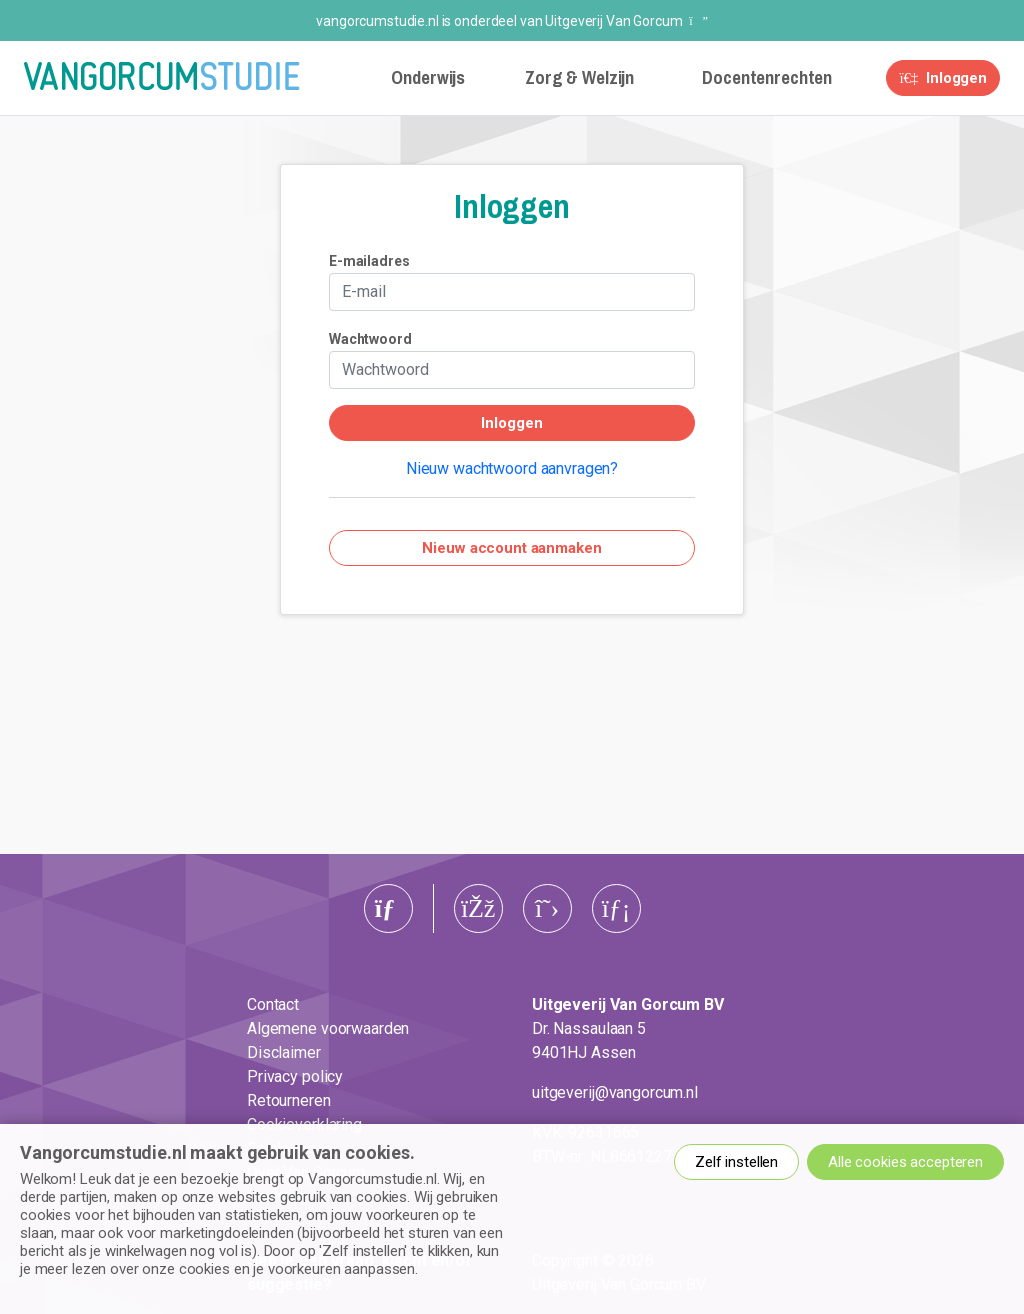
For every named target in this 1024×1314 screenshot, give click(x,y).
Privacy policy (295, 1076)
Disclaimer (284, 1052)
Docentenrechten (767, 78)
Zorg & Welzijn (579, 78)
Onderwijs (428, 78)
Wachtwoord (370, 339)
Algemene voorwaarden (328, 1028)
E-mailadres (369, 261)
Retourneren (289, 1100)
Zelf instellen (736, 1162)
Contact (273, 1004)
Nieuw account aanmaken (511, 548)
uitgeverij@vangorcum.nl (615, 1092)
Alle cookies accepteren (905, 1162)
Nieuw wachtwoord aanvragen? (512, 468)
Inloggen (943, 78)
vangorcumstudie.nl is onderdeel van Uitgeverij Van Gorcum (512, 21)
